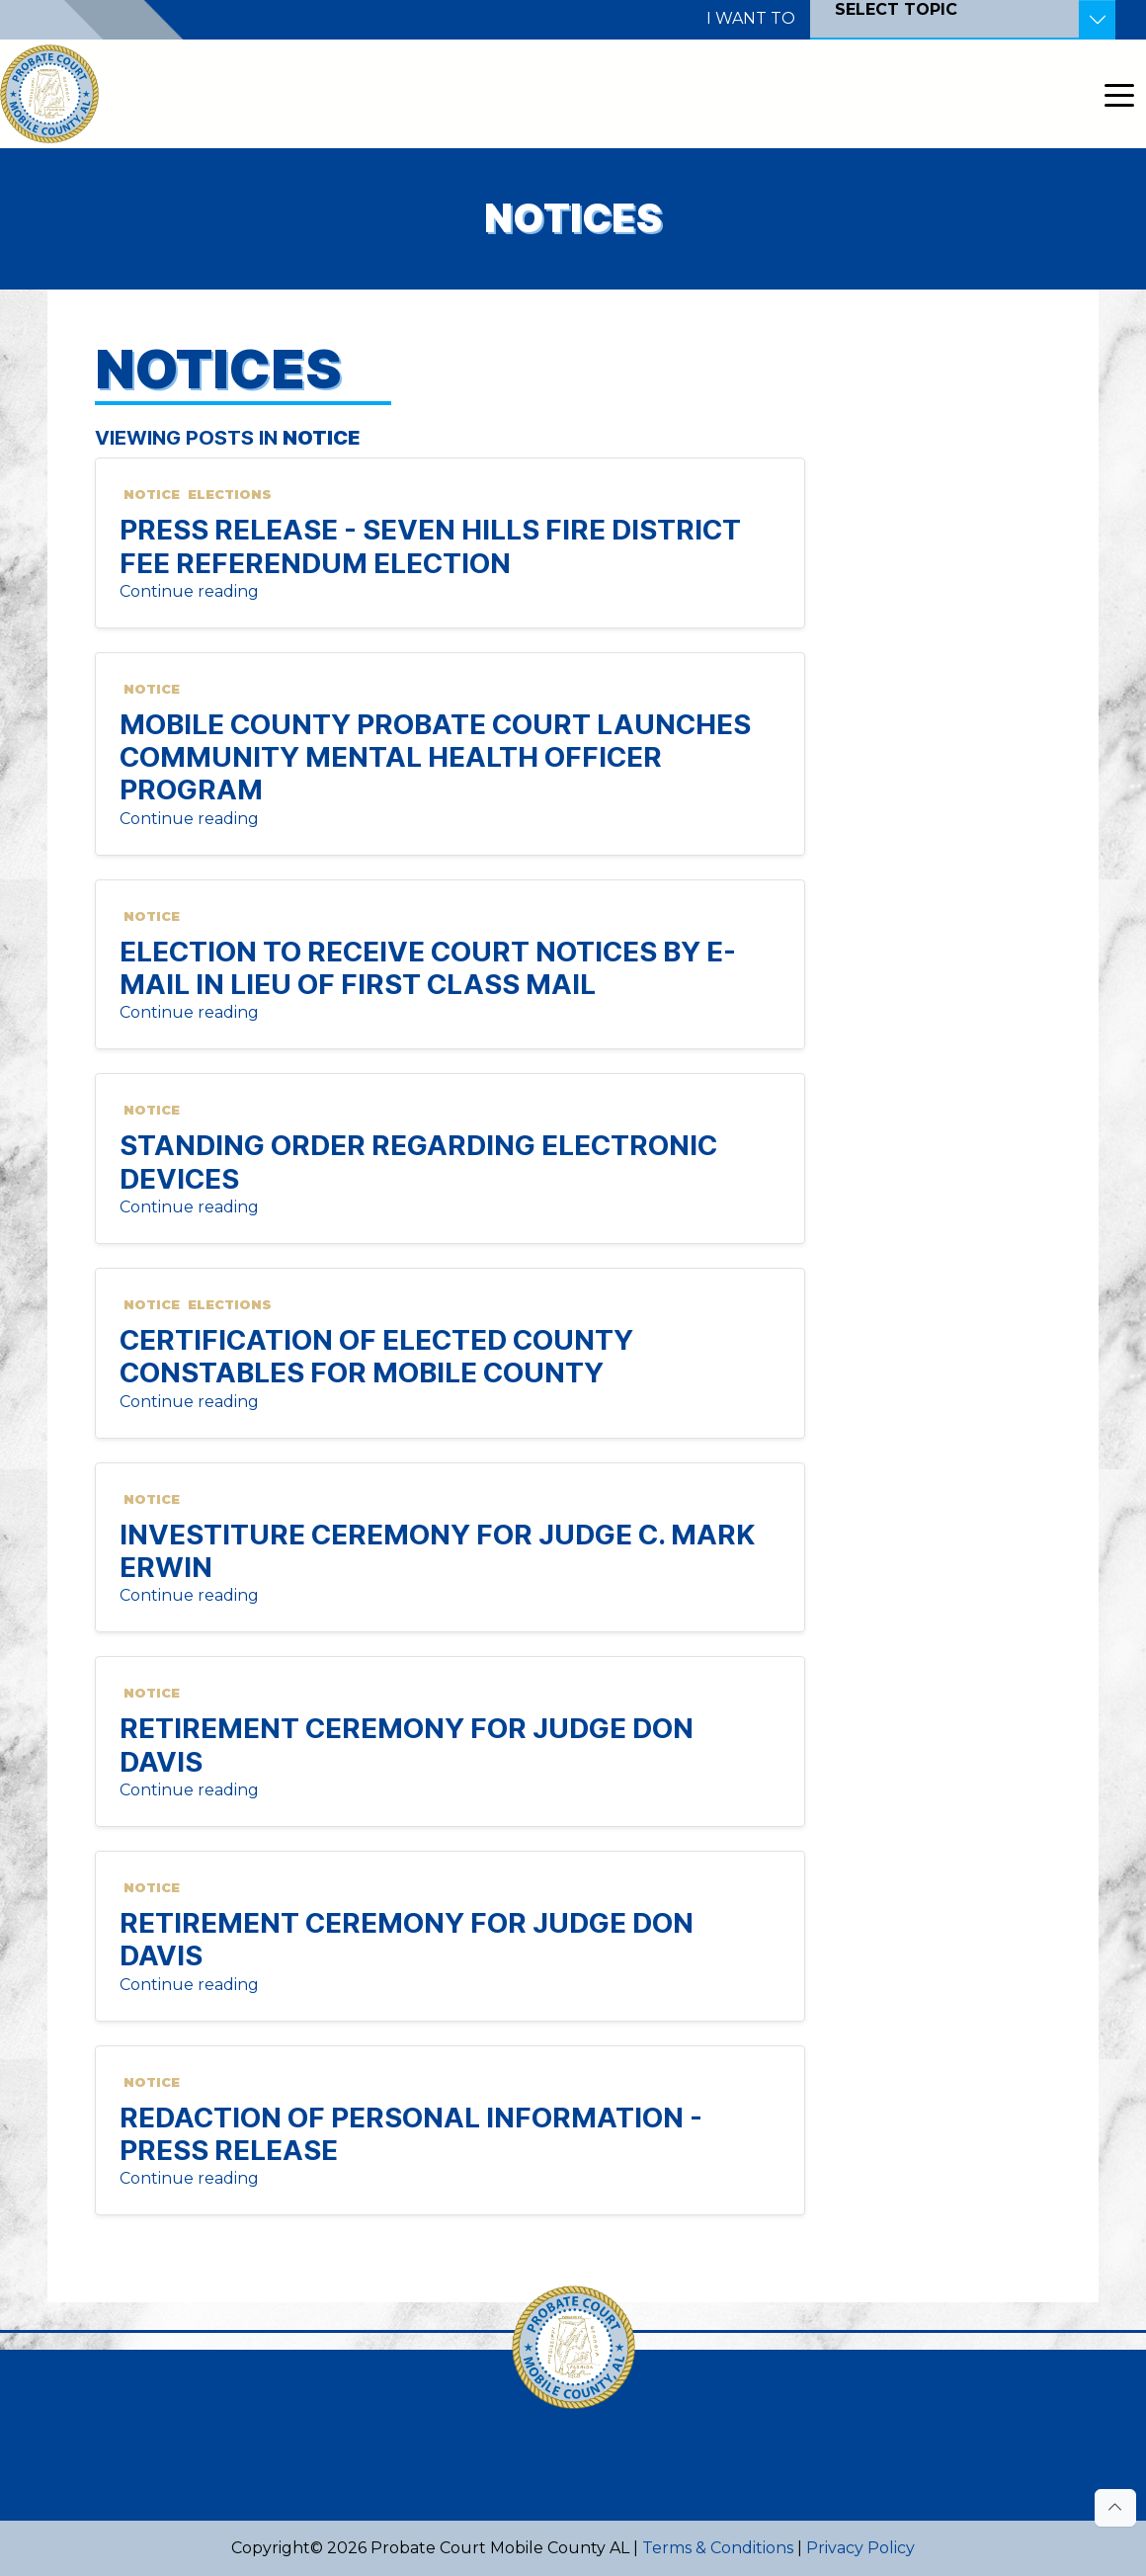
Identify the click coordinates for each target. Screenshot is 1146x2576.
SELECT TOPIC (896, 9)
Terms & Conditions (717, 2547)
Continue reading (189, 591)
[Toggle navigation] (1119, 94)
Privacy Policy (860, 2547)
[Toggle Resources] (1097, 20)
